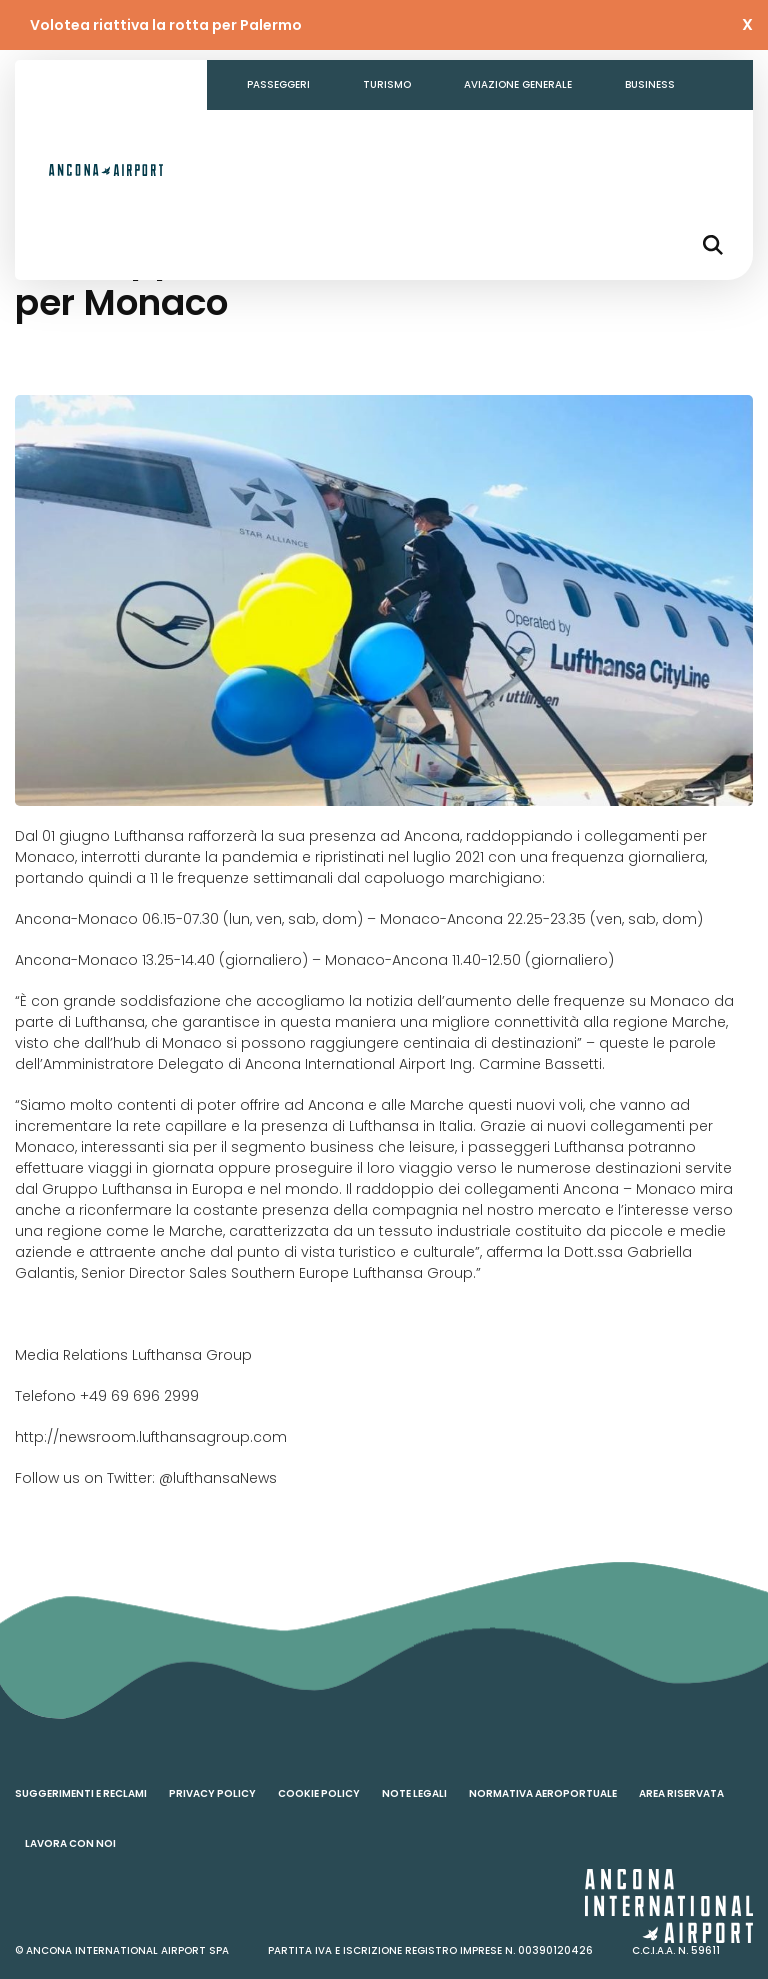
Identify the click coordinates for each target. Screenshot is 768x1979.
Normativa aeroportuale (543, 1793)
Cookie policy (319, 1793)
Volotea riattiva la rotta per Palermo (166, 25)
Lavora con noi (70, 1843)
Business (650, 84)
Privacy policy (212, 1793)
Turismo (387, 84)
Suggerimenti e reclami (81, 1793)
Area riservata (681, 1793)
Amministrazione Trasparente (334, 134)
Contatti (501, 134)
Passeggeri (278, 84)
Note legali (414, 1793)
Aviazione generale (518, 84)
